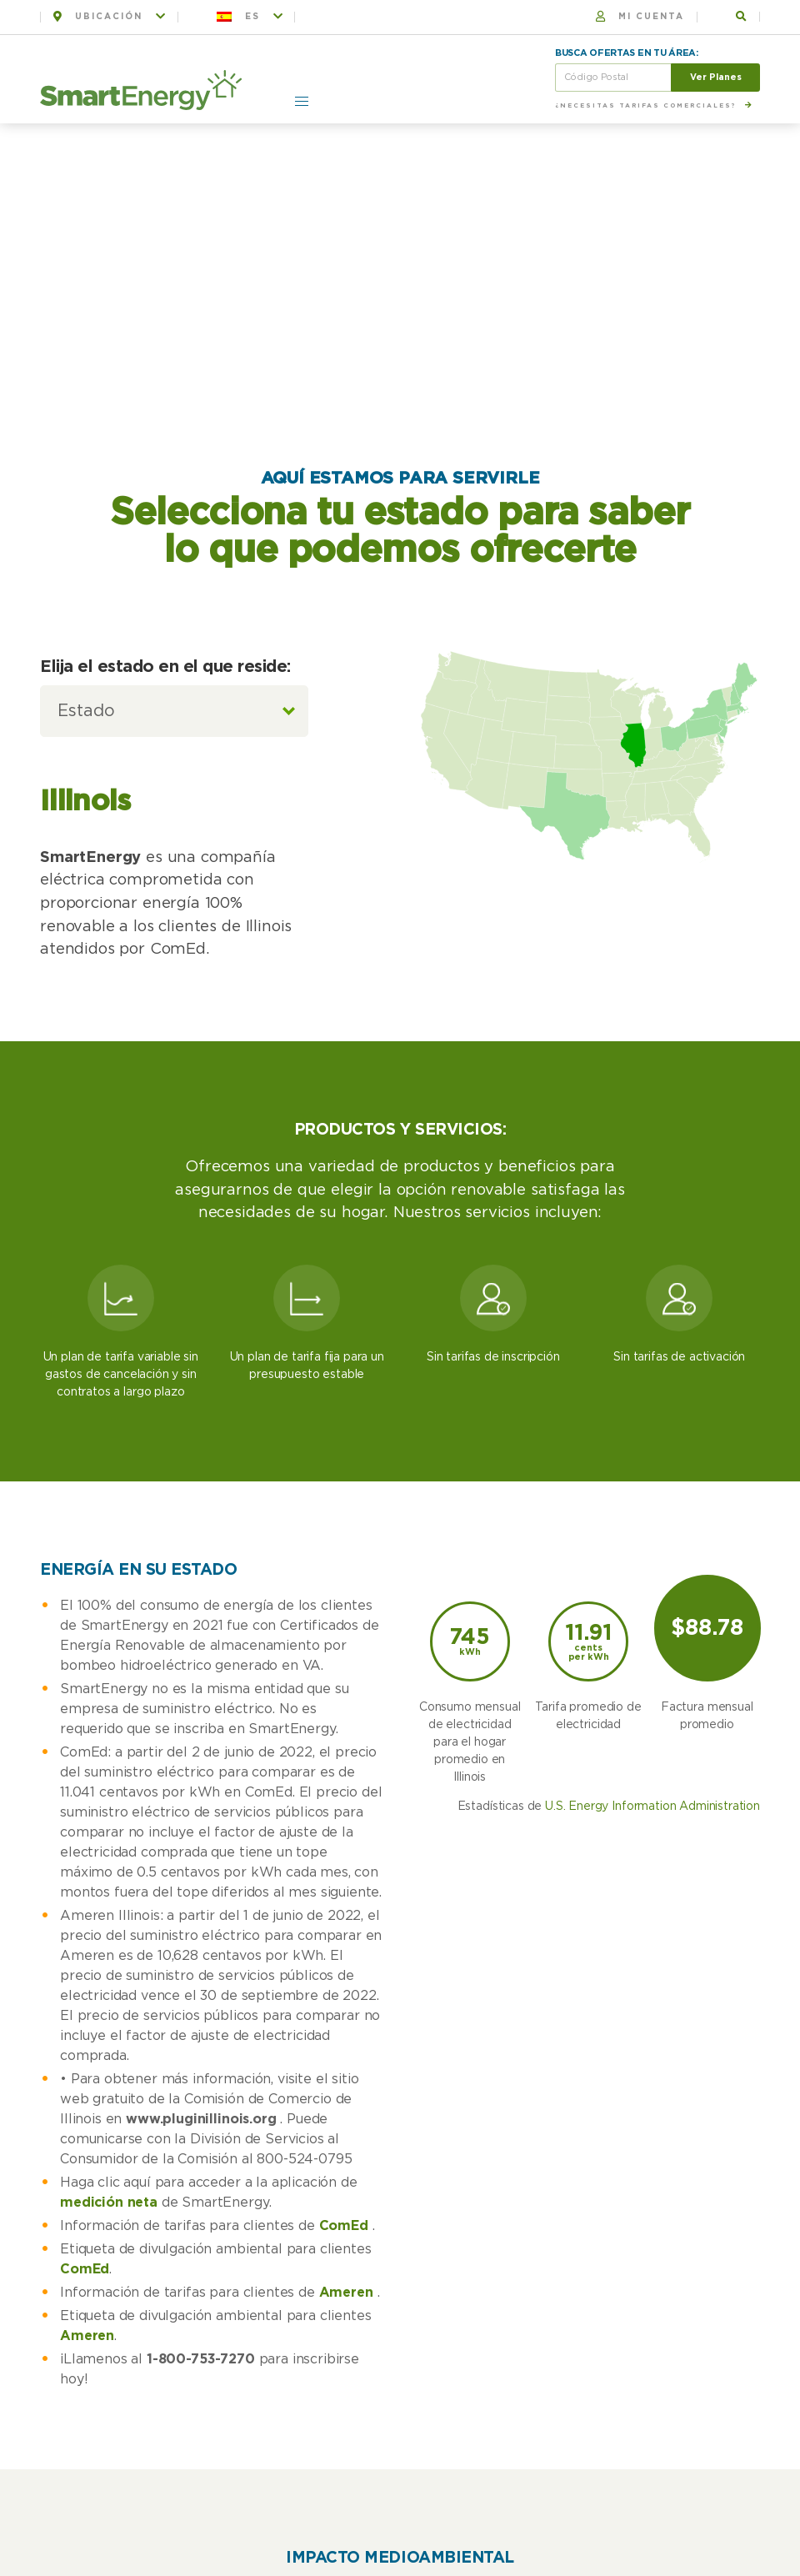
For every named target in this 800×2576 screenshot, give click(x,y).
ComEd (343, 2226)
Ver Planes (716, 77)
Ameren (346, 2292)
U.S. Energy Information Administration (652, 1806)
